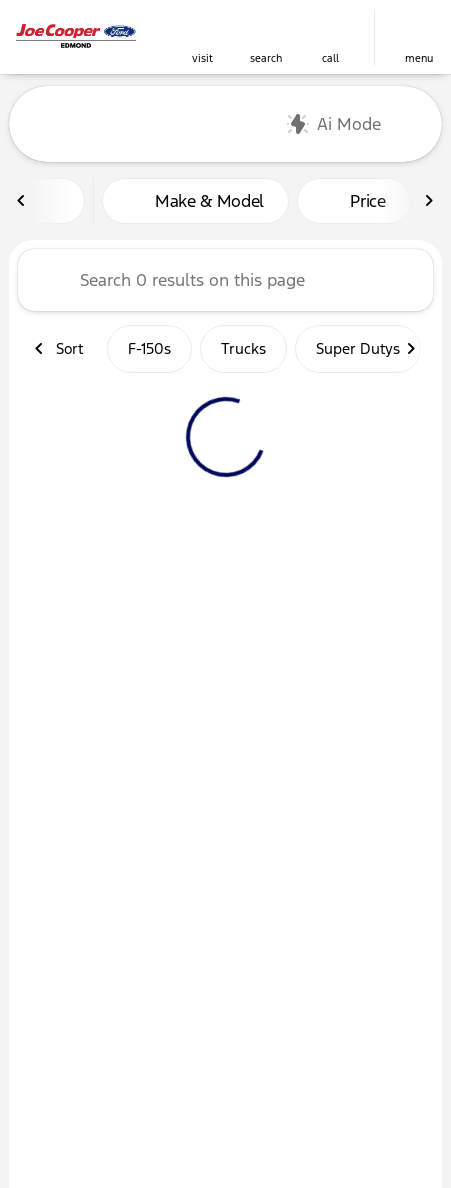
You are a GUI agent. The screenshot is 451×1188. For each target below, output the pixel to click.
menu (419, 58)
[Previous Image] (22, 201)
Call (330, 58)
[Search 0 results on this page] (225, 280)
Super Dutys (358, 348)
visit (202, 58)
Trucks (243, 348)
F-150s (149, 348)
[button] (202, 37)
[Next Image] (429, 201)
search (266, 58)
